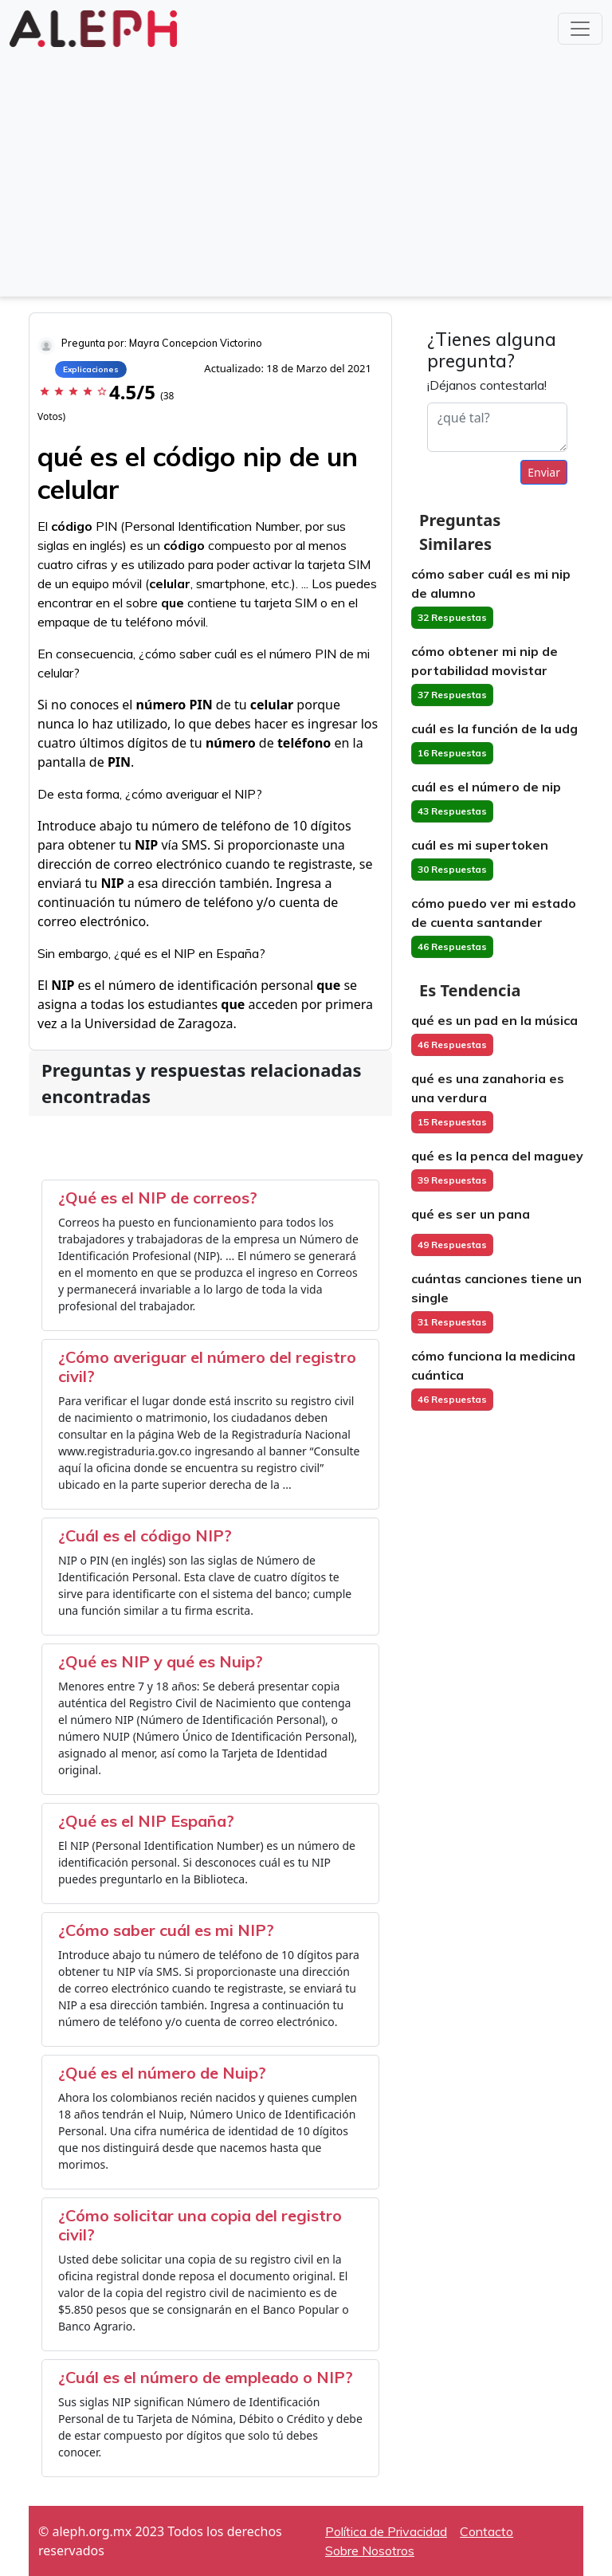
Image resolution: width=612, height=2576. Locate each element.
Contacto (486, 2531)
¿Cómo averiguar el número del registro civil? (207, 1366)
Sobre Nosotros (369, 2550)
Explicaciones (91, 369)
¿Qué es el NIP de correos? (157, 1198)
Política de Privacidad (386, 2531)
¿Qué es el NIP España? (146, 1821)
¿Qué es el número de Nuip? (162, 2073)
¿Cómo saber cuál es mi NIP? (166, 1930)
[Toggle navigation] (580, 29)
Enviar (544, 472)
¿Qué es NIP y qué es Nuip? (160, 1661)
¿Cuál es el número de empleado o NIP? (205, 2377)
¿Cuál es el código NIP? (145, 1535)
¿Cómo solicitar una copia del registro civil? (200, 2224)
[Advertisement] (306, 170)
